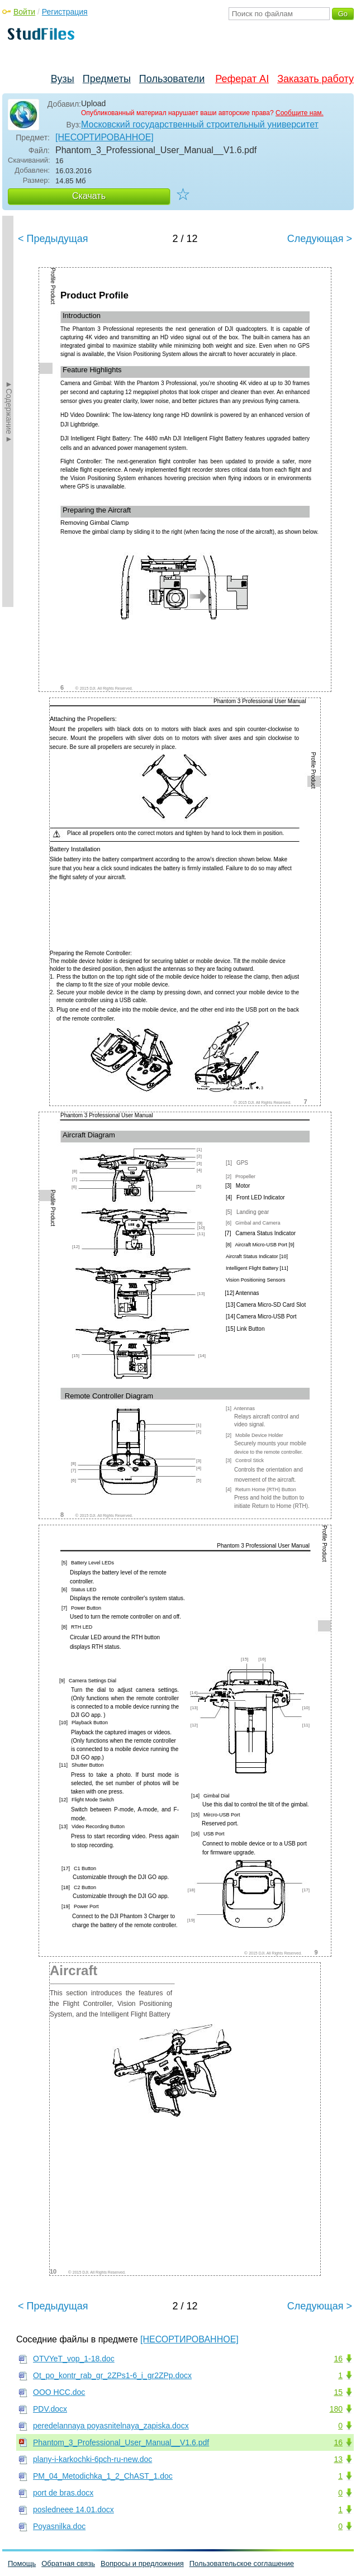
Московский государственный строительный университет (200, 124)
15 (338, 2392)
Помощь (22, 2563)
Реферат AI (242, 78)
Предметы (107, 78)
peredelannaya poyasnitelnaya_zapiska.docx (111, 2425)
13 (338, 2459)
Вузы (62, 78)
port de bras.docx (63, 2492)
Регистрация (65, 11)
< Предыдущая (53, 238)
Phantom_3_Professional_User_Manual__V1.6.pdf (121, 2442)
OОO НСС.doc (59, 2392)
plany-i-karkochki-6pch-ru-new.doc (92, 2459)
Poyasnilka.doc (59, 2526)
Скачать (89, 196)
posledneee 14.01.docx (73, 2509)
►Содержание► (8, 411)
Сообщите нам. (300, 113)
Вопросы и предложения (142, 2563)
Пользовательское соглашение (241, 2563)
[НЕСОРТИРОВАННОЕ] (104, 137)
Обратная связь (68, 2563)
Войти (24, 11)
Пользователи (172, 78)
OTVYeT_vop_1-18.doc (74, 2358)
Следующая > (319, 238)
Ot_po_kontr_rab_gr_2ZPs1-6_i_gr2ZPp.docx (112, 2375)
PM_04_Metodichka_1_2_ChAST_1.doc (103, 2475)
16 (338, 2358)
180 (336, 2408)
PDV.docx (50, 2408)
